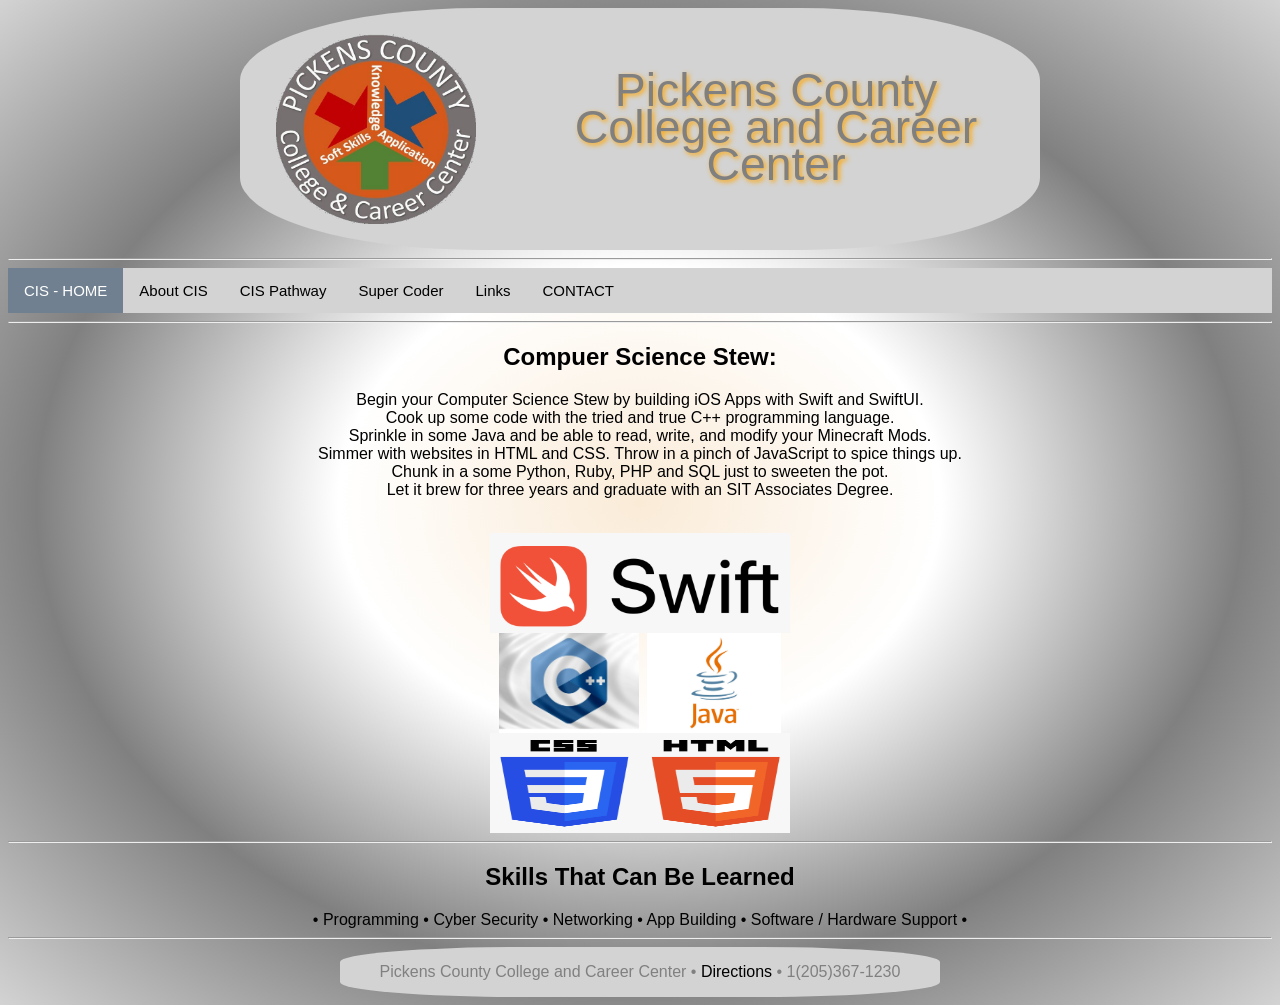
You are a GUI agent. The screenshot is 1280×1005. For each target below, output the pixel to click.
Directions (736, 971)
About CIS (173, 290)
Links (493, 290)
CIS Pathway (283, 290)
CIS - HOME (65, 290)
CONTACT (578, 290)
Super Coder (400, 290)
